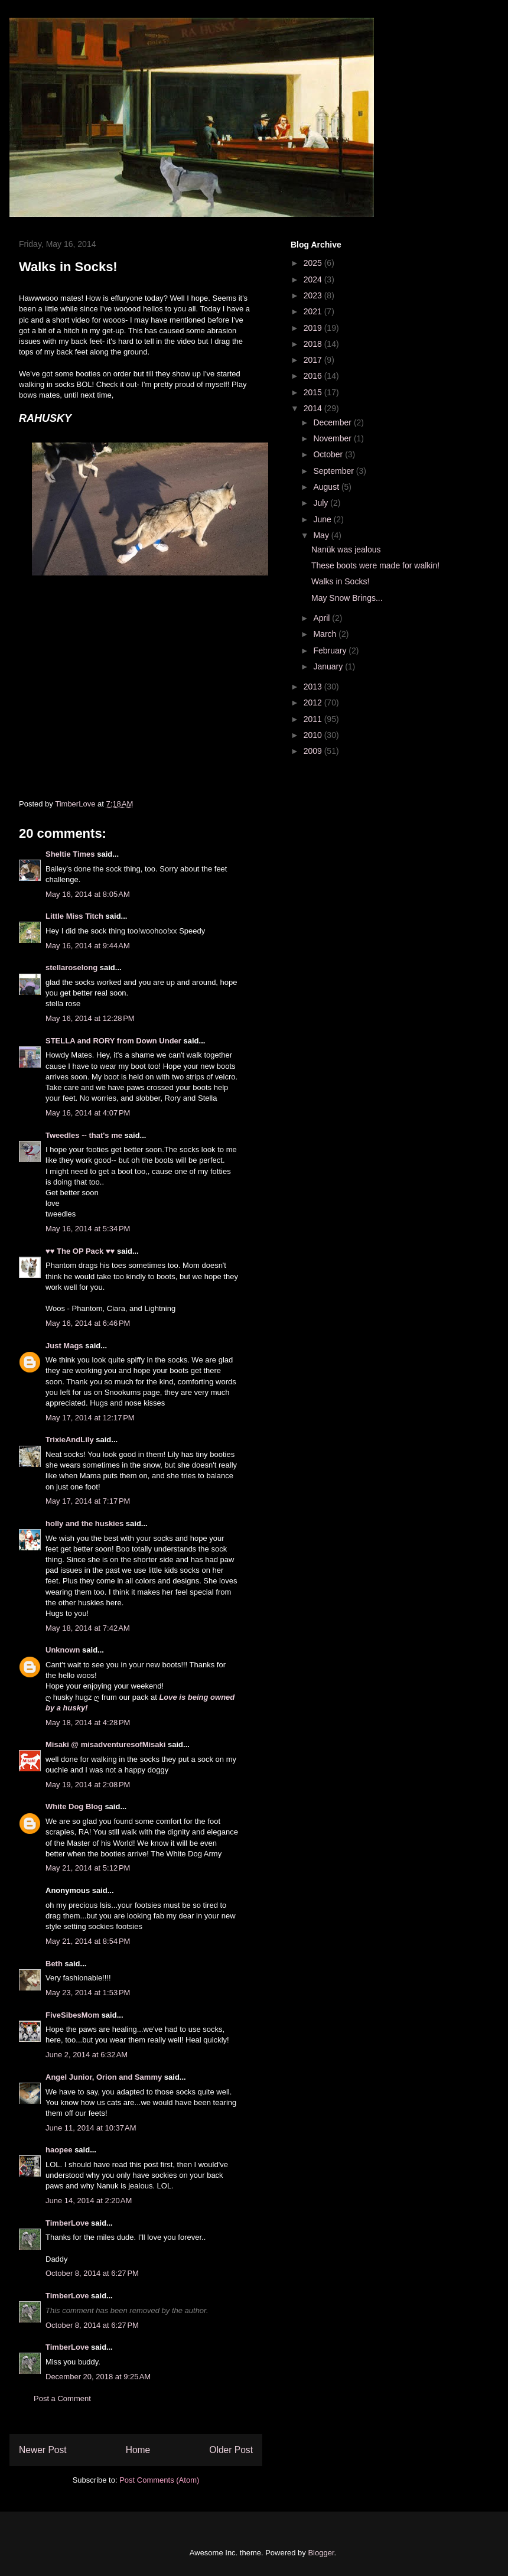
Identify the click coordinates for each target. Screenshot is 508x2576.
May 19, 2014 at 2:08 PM (87, 1784)
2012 (314, 702)
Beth (54, 1963)
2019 (314, 328)
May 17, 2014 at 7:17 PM (87, 1501)
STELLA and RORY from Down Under (113, 1040)
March (325, 634)
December (333, 422)
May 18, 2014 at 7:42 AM (87, 1628)
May (322, 535)
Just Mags (64, 1345)
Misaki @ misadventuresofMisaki (105, 1744)
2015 (314, 392)
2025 (314, 263)
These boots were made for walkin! (375, 565)
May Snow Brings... (347, 598)
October (329, 454)
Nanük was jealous (346, 549)
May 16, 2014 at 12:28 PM (90, 1018)
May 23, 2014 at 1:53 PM (87, 1992)
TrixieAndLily (69, 1439)
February (331, 650)
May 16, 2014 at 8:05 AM (87, 894)
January (329, 666)
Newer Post (43, 2450)
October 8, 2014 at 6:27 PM (92, 2273)
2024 (314, 279)
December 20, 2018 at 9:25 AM (98, 2376)
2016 (314, 375)
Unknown (62, 1649)
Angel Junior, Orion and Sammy (103, 2077)
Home (138, 2450)
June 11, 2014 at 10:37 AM (90, 2127)
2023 (314, 295)
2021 (314, 311)
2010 (314, 735)
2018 (314, 344)
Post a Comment (62, 2398)
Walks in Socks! (340, 581)
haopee (59, 2149)
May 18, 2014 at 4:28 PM (87, 1722)
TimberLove (67, 2223)
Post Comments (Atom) (159, 2480)
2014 (314, 408)
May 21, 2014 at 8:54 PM (87, 1941)
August (327, 487)
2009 (314, 751)
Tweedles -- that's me (83, 1135)
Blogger (321, 2552)
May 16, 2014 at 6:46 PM (87, 1323)
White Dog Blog (74, 1806)
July (321, 503)
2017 (314, 360)
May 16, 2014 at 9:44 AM (87, 945)
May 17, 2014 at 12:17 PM (90, 1417)
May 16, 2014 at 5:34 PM (87, 1228)
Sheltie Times (70, 854)
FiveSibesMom (72, 2015)
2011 (314, 719)
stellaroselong (71, 967)
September (334, 471)
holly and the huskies (84, 1523)
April (322, 618)
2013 (314, 686)
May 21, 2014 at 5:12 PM (87, 1867)
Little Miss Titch (74, 916)
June (323, 519)
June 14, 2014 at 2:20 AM (88, 2200)
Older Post (231, 2450)
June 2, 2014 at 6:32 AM (86, 2054)
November (333, 438)
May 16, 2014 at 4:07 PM (87, 1112)
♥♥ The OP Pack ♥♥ (80, 1251)
